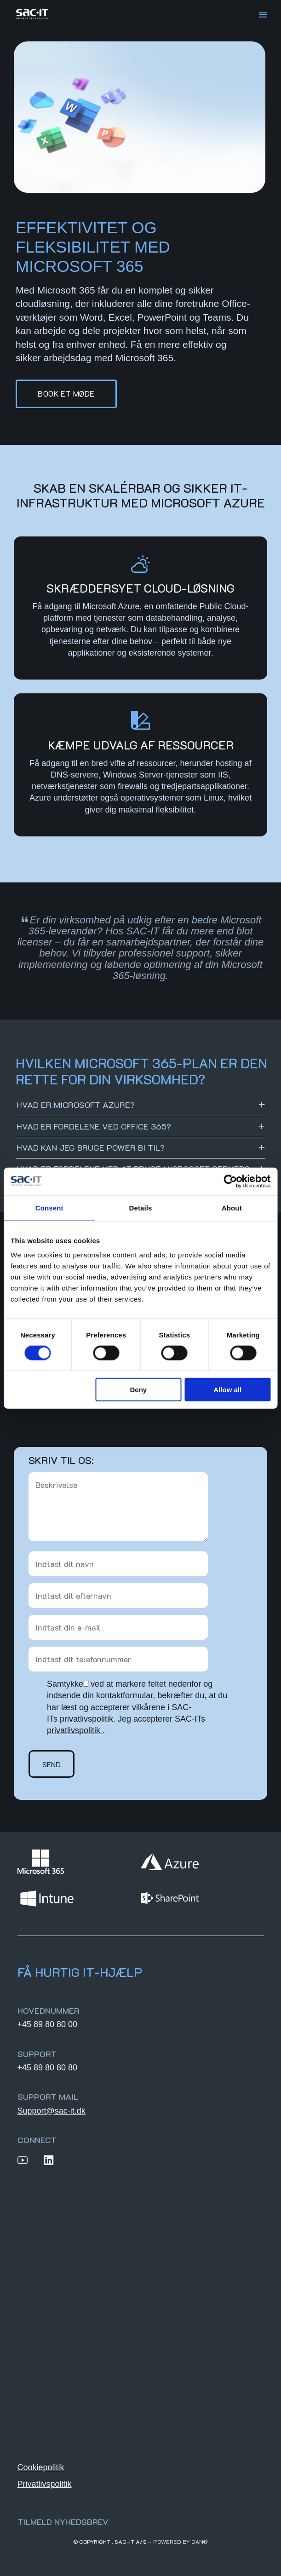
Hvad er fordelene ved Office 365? (94, 1126)
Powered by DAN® (180, 2541)
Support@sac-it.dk (51, 2110)
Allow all (227, 1390)
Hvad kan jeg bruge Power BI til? (91, 1147)
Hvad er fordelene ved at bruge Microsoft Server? (133, 1168)
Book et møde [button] (66, 393)
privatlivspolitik (73, 1730)
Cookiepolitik (40, 2467)
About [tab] (232, 1207)
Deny (138, 1390)
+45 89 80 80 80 (47, 2067)
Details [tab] (140, 1207)
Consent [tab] (49, 1207)
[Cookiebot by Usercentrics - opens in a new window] (230, 1181)
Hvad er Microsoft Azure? (76, 1104)
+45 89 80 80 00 (47, 2024)
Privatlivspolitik (44, 2484)
